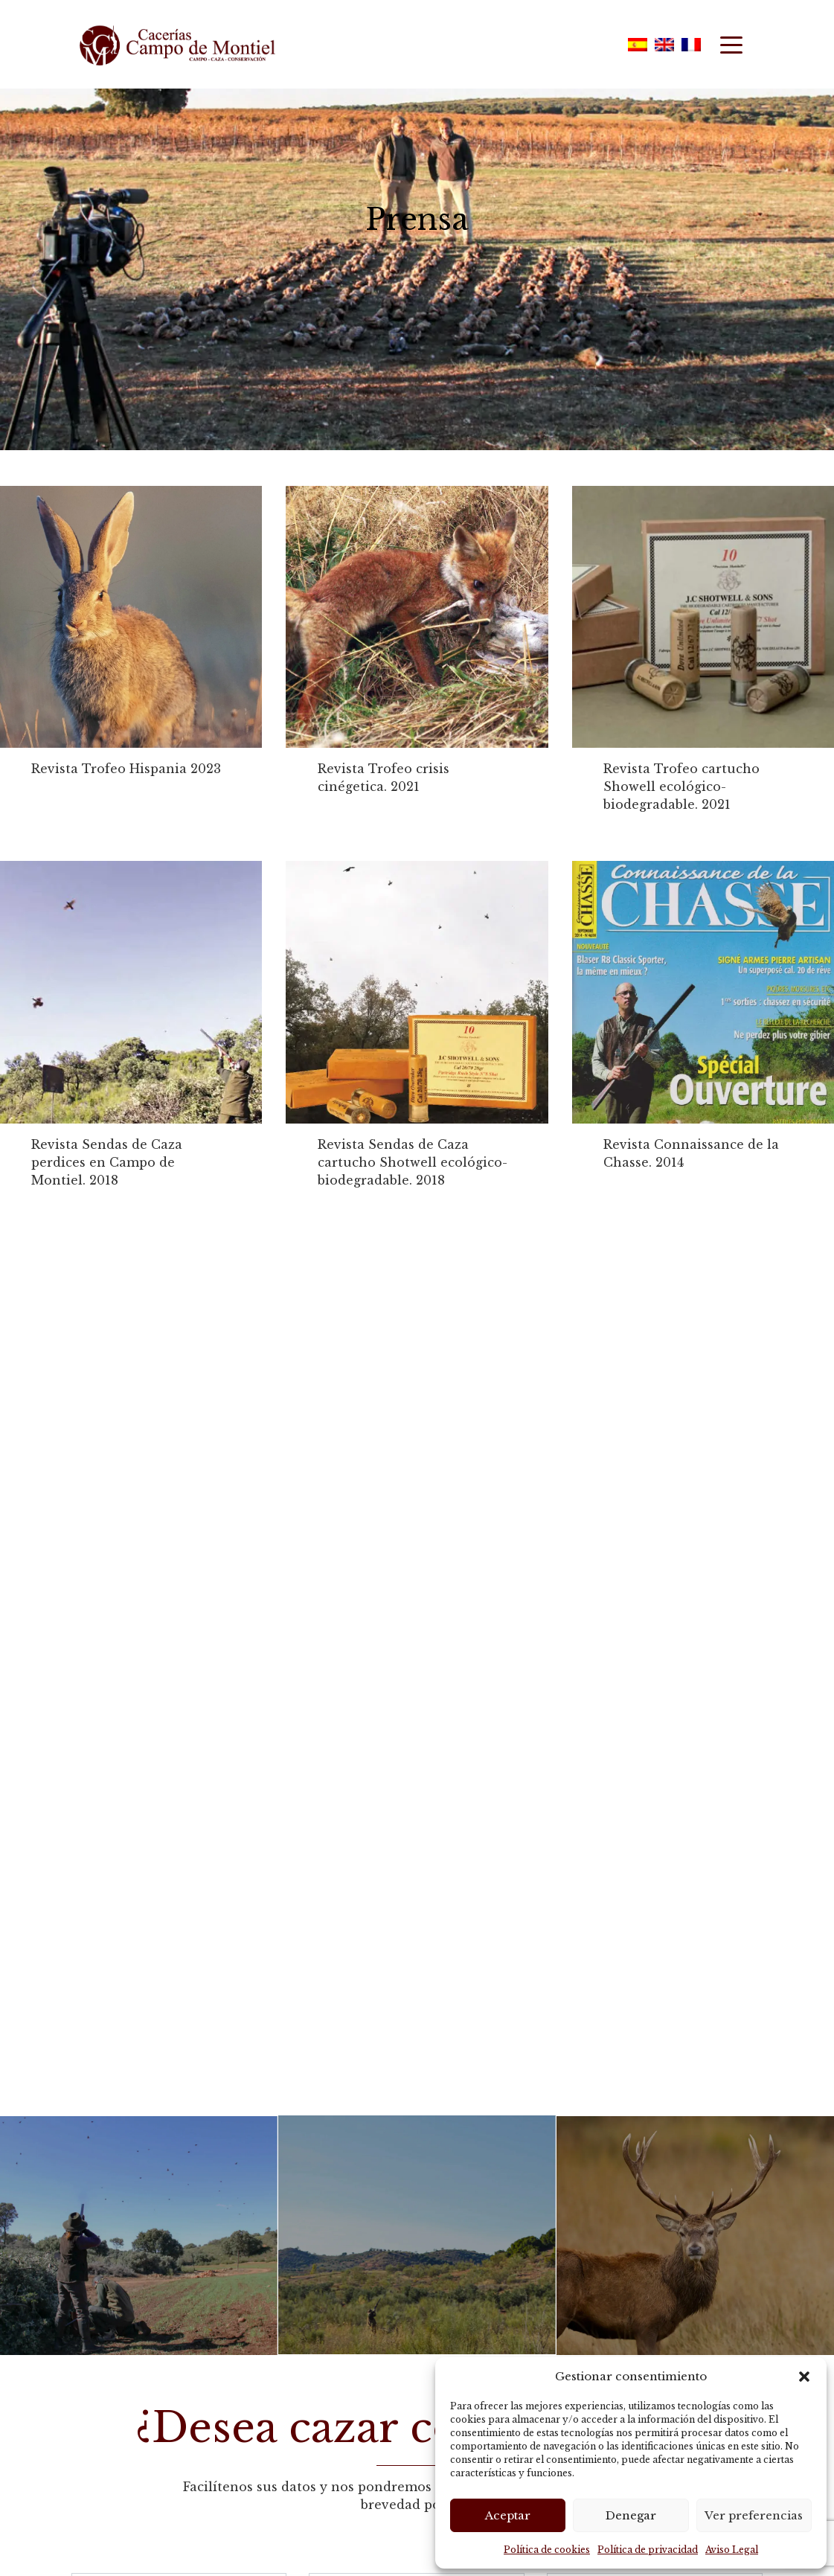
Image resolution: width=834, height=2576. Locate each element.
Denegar (631, 2515)
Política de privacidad (647, 2549)
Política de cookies (547, 2549)
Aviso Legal (731, 2549)
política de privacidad (158, 2485)
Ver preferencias (754, 2515)
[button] (804, 2376)
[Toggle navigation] (731, 44)
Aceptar (507, 2515)
